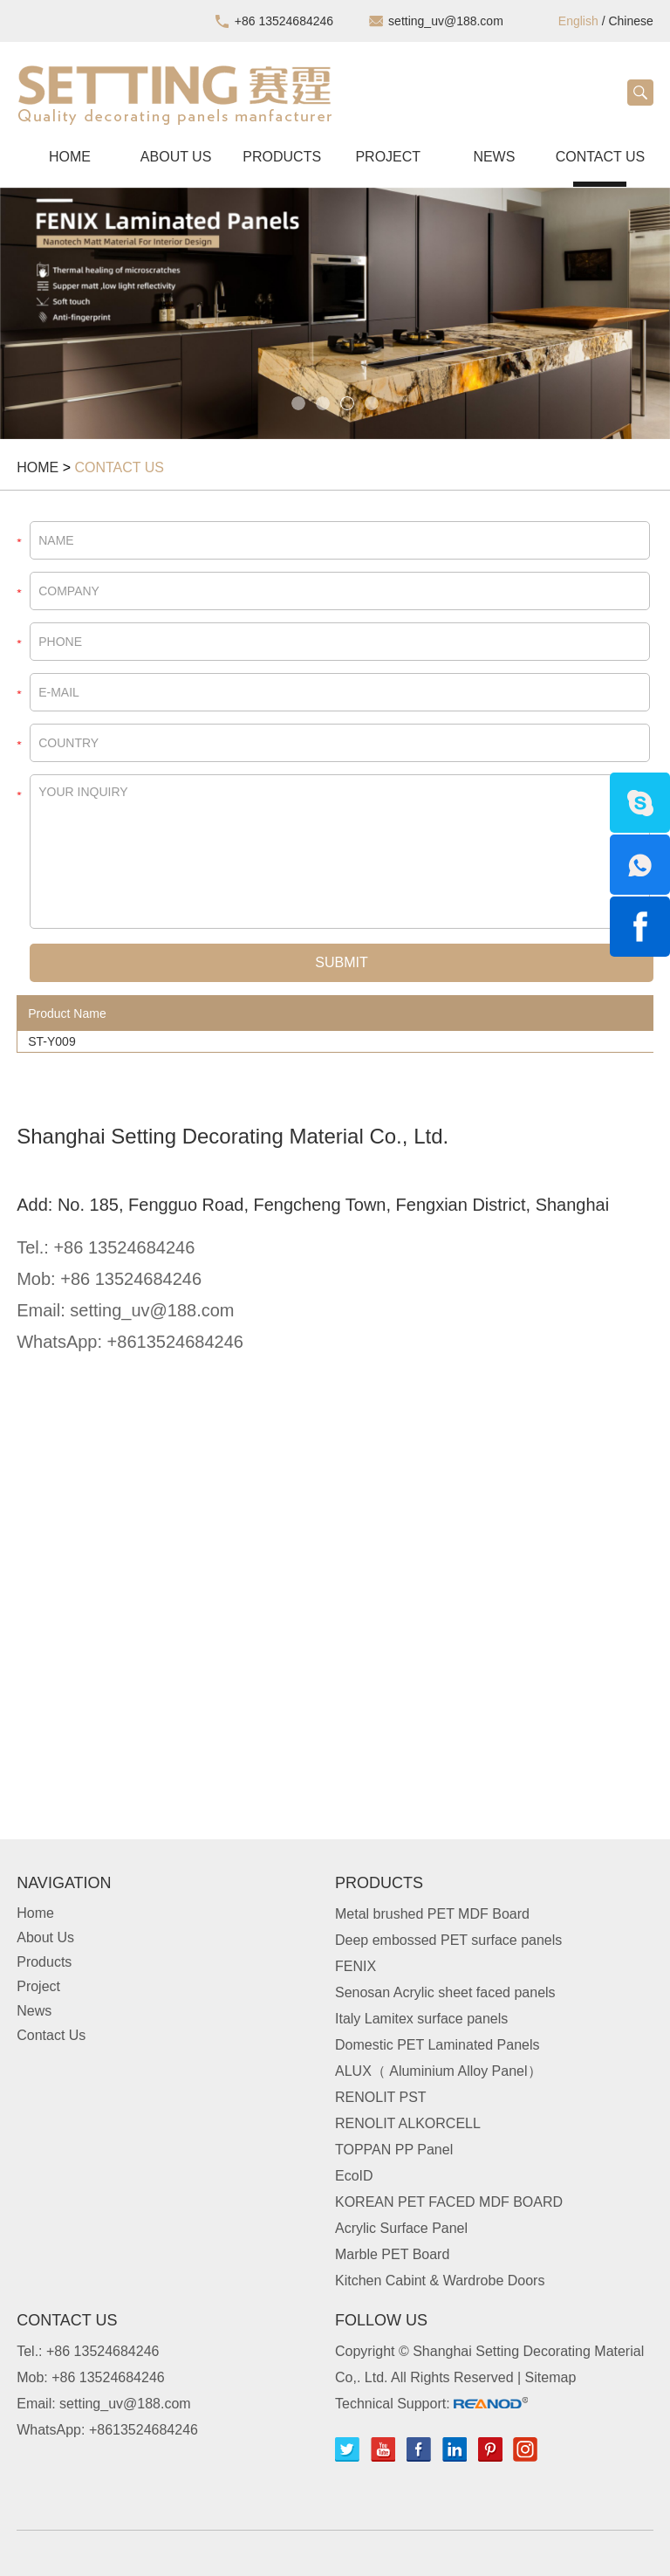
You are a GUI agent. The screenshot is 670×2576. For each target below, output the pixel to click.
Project (387, 156)
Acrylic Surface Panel (401, 2228)
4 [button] (372, 403)
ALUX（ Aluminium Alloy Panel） (438, 2071)
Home (70, 156)
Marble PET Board (392, 2254)
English (578, 21)
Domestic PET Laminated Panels (437, 2044)
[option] (335, 313)
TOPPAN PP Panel (394, 2149)
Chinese (630, 21)
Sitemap (551, 2377)
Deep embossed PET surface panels (448, 1940)
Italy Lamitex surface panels (421, 2018)
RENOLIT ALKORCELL (408, 2123)
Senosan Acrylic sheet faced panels (445, 1992)
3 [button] (347, 403)
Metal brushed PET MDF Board (432, 1913)
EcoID (354, 2175)
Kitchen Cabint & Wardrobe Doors (439, 2280)
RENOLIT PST (381, 2097)
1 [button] (298, 403)
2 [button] (323, 403)
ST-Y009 (51, 1041)
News (494, 156)
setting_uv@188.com (445, 21)
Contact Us (601, 156)
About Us (176, 156)
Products (282, 156)
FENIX (355, 1966)
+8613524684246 (175, 1341)
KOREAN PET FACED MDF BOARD (449, 2202)
